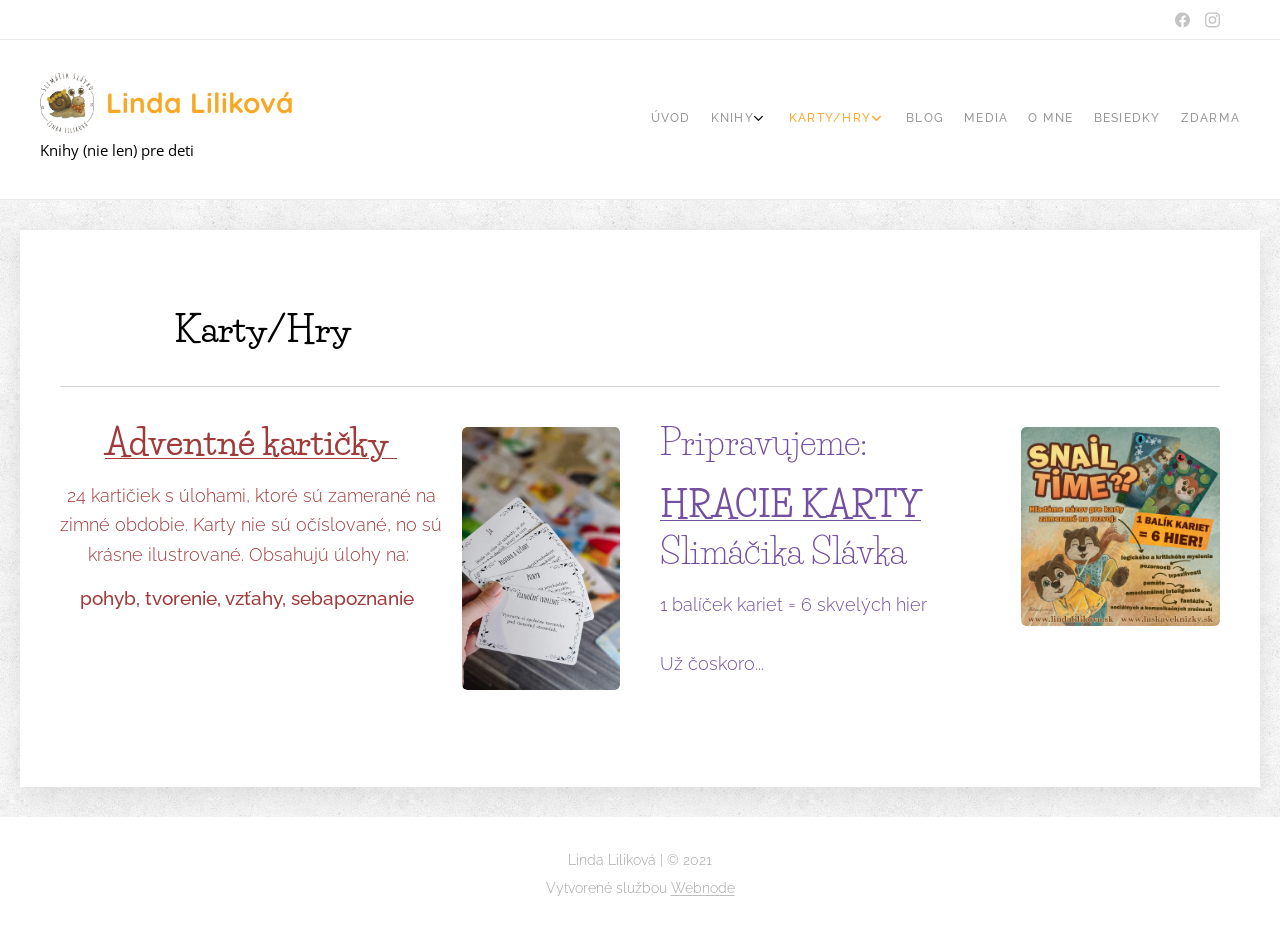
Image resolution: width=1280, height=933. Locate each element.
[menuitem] (1072, 120)
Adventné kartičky (251, 442)
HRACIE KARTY (790, 504)
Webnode (703, 888)
